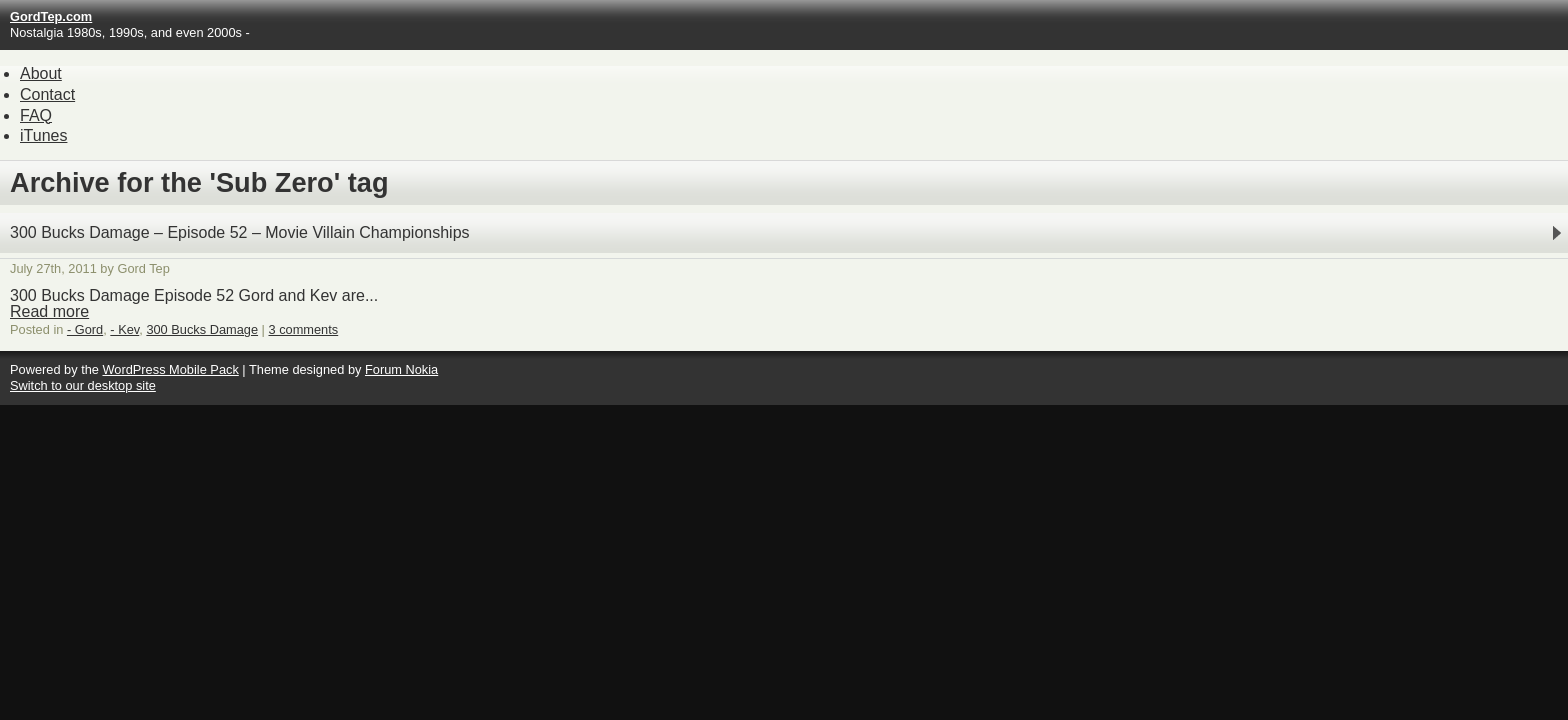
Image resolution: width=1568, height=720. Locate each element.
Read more (49, 311)
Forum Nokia (401, 369)
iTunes (43, 135)
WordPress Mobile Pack (170, 369)
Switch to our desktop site (83, 385)
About (41, 73)
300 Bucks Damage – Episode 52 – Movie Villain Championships (240, 232)
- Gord (85, 329)
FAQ (36, 115)
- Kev (124, 329)
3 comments (304, 329)
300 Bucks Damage (202, 329)
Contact (47, 94)
